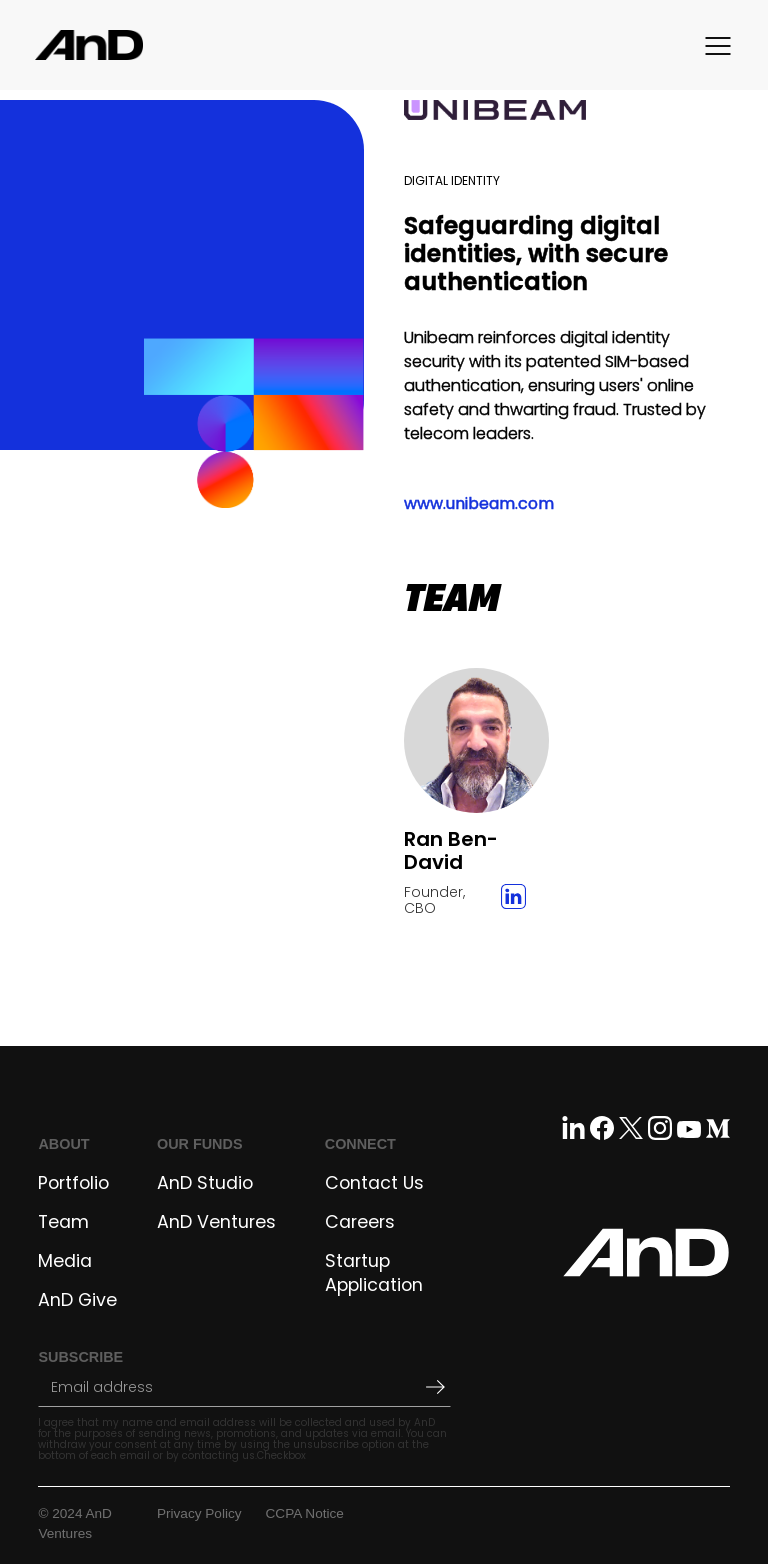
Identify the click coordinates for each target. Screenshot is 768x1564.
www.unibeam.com (479, 504)
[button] (723, 45)
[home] (89, 45)
